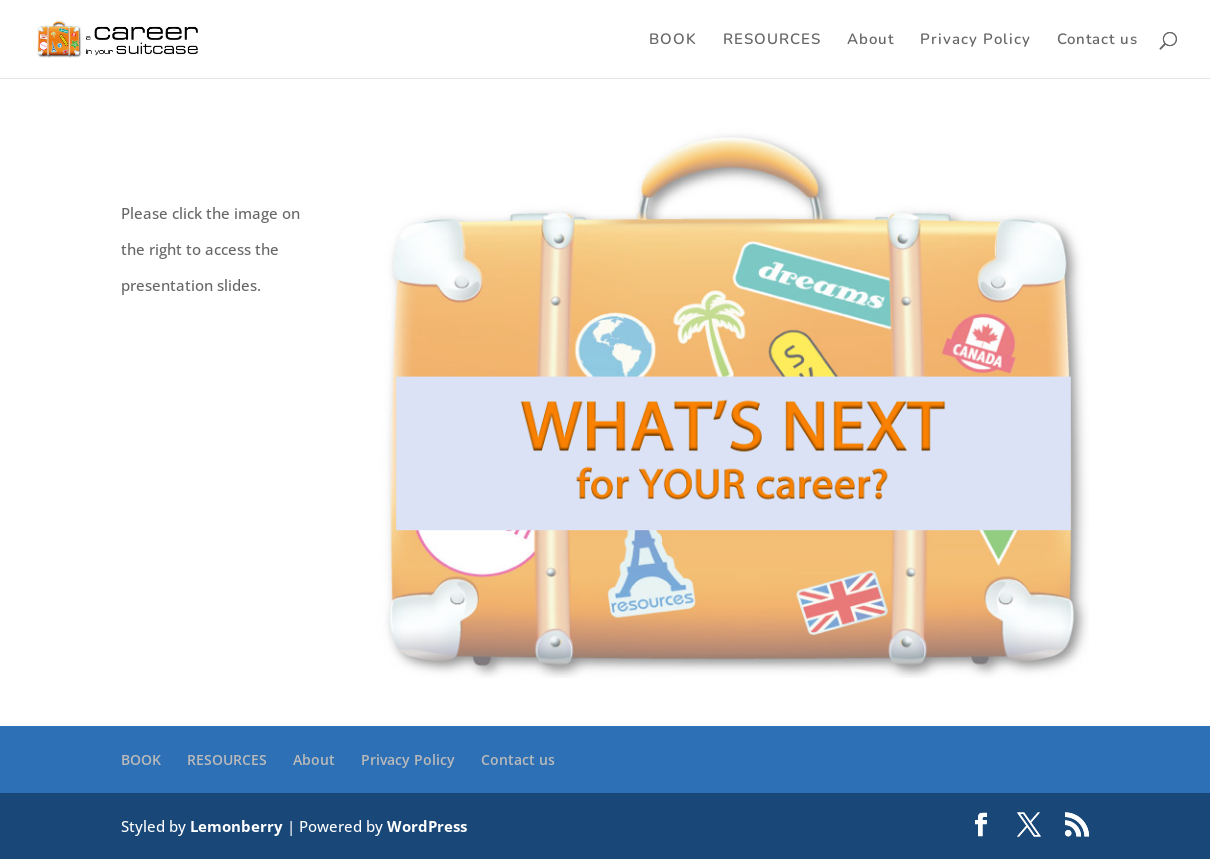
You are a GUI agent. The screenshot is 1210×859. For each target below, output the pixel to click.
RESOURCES (772, 40)
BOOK (673, 40)
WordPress (427, 826)
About (870, 40)
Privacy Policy (975, 40)
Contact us (1097, 40)
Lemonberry (236, 826)
